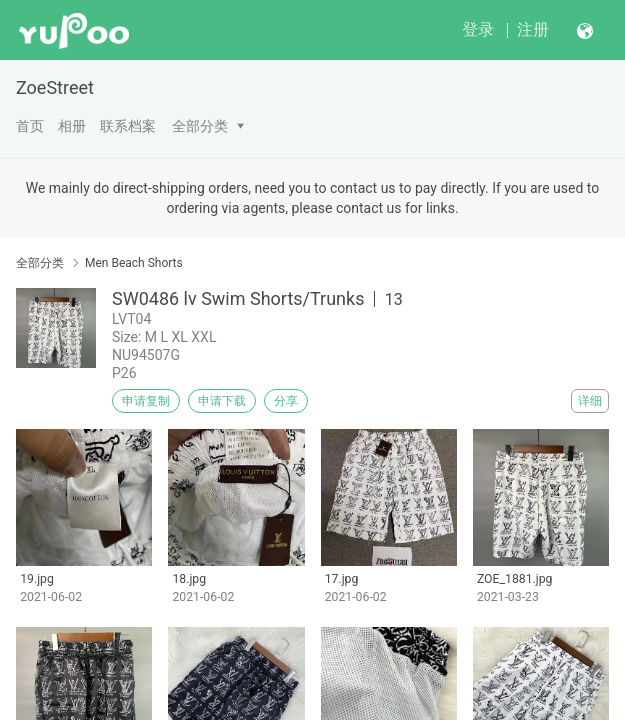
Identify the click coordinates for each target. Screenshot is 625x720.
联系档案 (128, 126)
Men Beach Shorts (134, 263)
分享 (286, 401)
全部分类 (200, 126)
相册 (72, 126)
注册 (533, 29)
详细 (590, 401)
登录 (478, 29)
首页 (30, 126)
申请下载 (222, 401)
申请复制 (146, 401)
